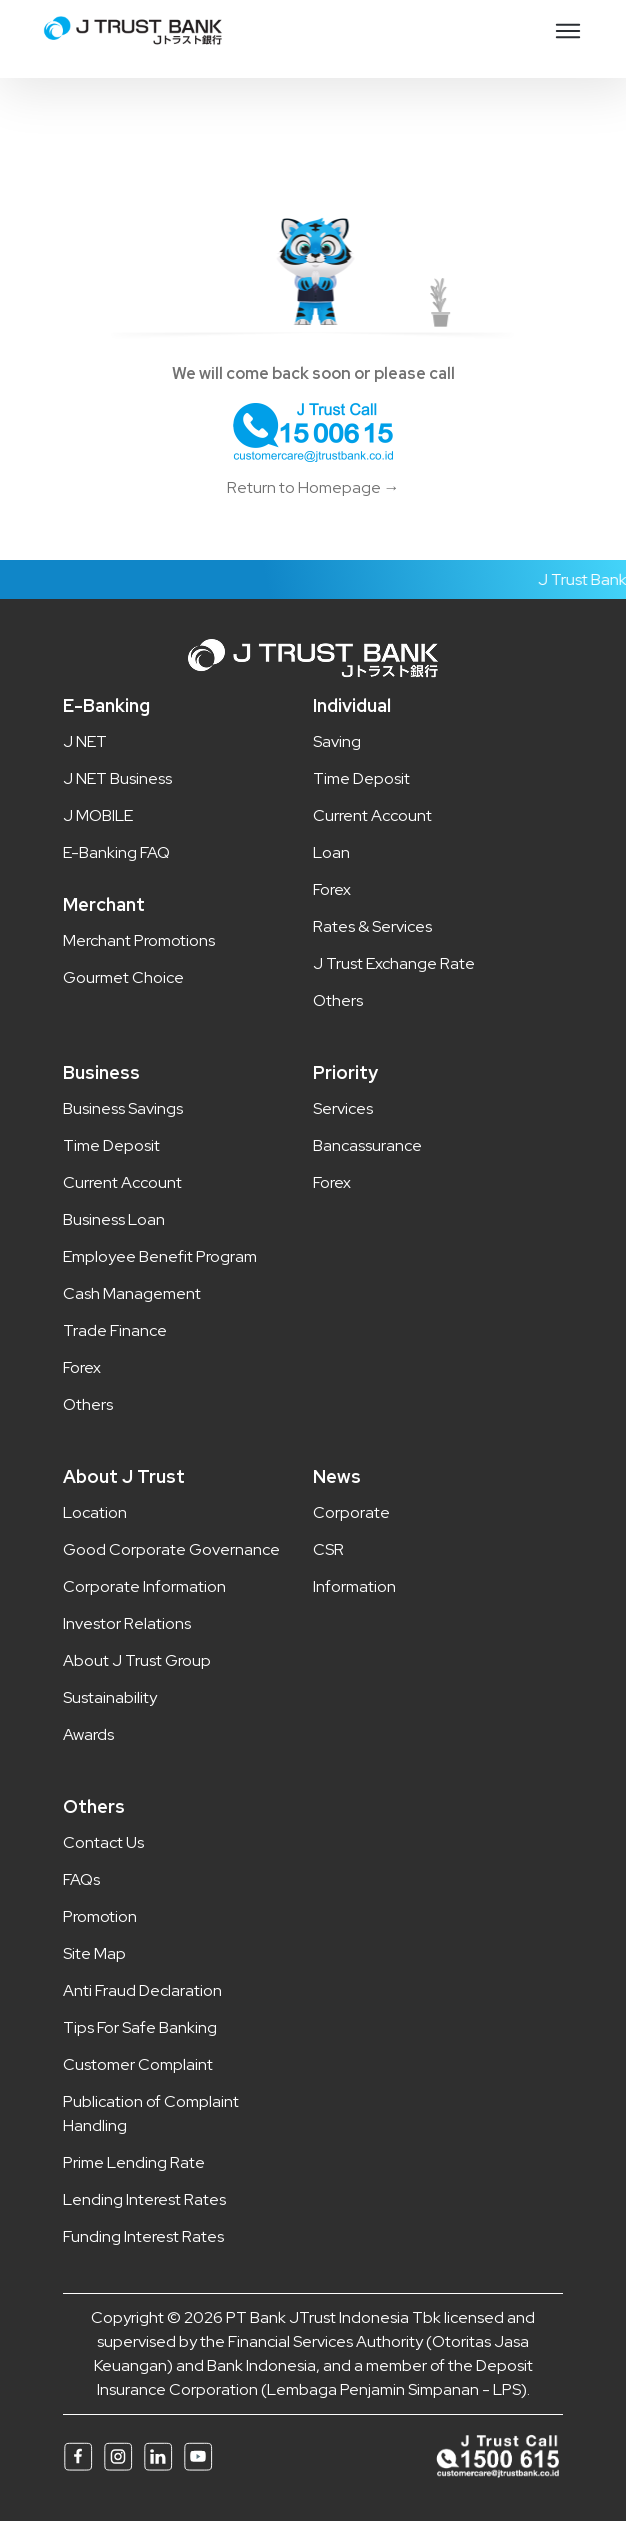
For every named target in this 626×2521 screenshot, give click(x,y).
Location (95, 1512)
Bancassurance (367, 1145)
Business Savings (123, 1108)
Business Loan (114, 1219)
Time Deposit (361, 778)
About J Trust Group (137, 1660)
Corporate (351, 1512)
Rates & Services (372, 926)
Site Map (94, 1953)
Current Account (372, 815)
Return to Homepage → (313, 487)
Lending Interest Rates (144, 2199)
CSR (328, 1549)
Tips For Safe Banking (140, 2027)
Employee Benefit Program (160, 1256)
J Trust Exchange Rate (394, 963)
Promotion (100, 1916)
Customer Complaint (138, 2064)
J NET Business (117, 778)
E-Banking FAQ (116, 852)
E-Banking (106, 705)
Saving (337, 741)
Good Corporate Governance (171, 1549)
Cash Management (132, 1293)
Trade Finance (115, 1330)
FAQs (81, 1879)
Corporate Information (144, 1586)
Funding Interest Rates (143, 2236)
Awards (88, 1734)
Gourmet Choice (123, 977)
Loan (331, 852)
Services (343, 1108)
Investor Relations (127, 1623)
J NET (85, 741)
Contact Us (103, 1842)
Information (354, 1586)
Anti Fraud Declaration (142, 1990)
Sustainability (110, 1697)
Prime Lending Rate (134, 2162)
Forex (332, 889)
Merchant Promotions (139, 940)
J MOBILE (98, 815)
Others (338, 1000)
